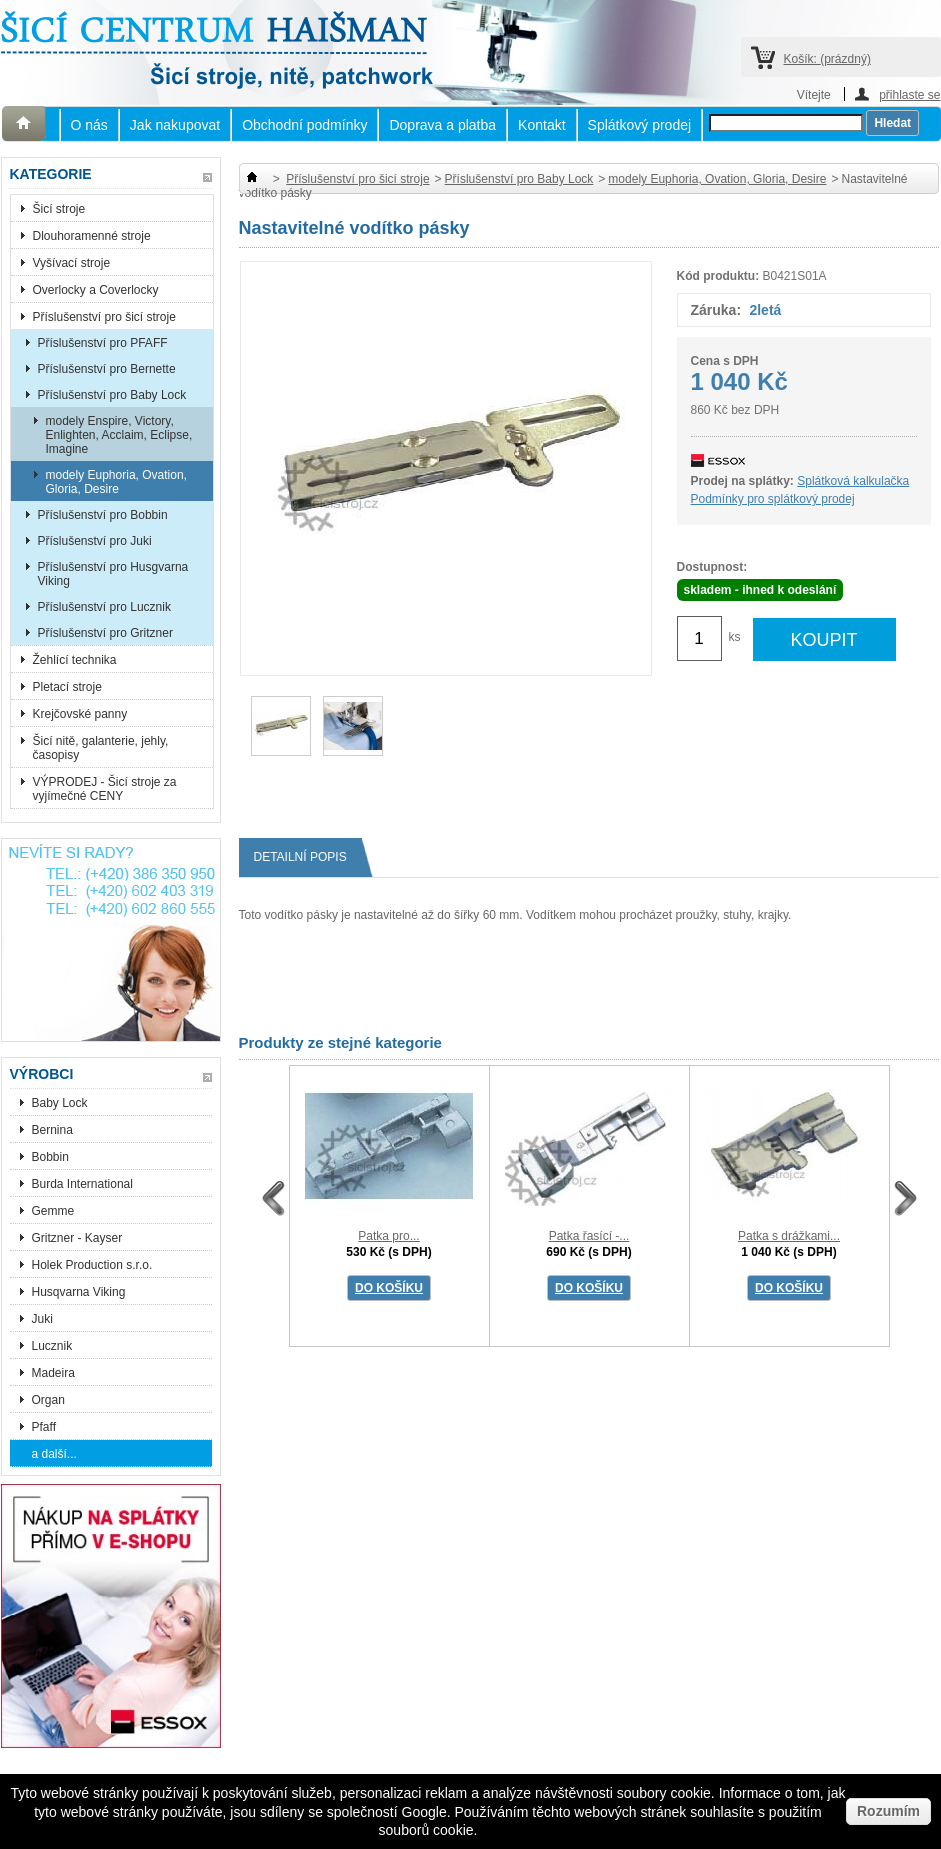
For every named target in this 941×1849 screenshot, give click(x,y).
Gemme (53, 1211)
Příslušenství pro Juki (95, 541)
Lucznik (52, 1346)
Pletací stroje (67, 687)
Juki (42, 1319)
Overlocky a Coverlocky (96, 290)
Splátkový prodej (640, 125)
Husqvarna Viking (79, 1292)
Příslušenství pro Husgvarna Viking (113, 574)
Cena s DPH (725, 361)
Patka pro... (388, 1236)
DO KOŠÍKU (389, 1288)
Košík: (827, 59)
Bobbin (50, 1157)
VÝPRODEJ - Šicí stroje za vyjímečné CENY (105, 789)
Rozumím (888, 1811)
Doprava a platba (442, 125)
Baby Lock (60, 1103)
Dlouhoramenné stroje (92, 236)
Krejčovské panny (80, 714)
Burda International (84, 1184)
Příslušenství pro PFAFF (103, 343)
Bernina (52, 1130)
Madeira (53, 1373)
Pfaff (44, 1427)
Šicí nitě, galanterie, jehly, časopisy (101, 748)
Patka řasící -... (589, 1236)
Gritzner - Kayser (77, 1238)
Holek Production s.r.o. (92, 1265)
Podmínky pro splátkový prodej (773, 499)
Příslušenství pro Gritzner (105, 633)
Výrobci (42, 1074)
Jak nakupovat (175, 125)
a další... (54, 1454)
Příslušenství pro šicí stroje (104, 317)
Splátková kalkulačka (853, 481)
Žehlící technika (75, 660)
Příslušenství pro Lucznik (104, 607)
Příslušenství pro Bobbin (103, 515)
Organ (48, 1400)
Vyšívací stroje (72, 263)
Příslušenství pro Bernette (107, 369)
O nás (89, 125)
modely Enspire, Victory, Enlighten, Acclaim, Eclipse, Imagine (119, 435)
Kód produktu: (718, 276)
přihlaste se (909, 94)
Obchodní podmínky (304, 125)
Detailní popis (308, 857)
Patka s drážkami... (789, 1236)
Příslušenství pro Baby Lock (112, 395)
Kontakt (541, 125)
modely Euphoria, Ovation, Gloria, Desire (116, 482)
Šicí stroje (59, 209)
